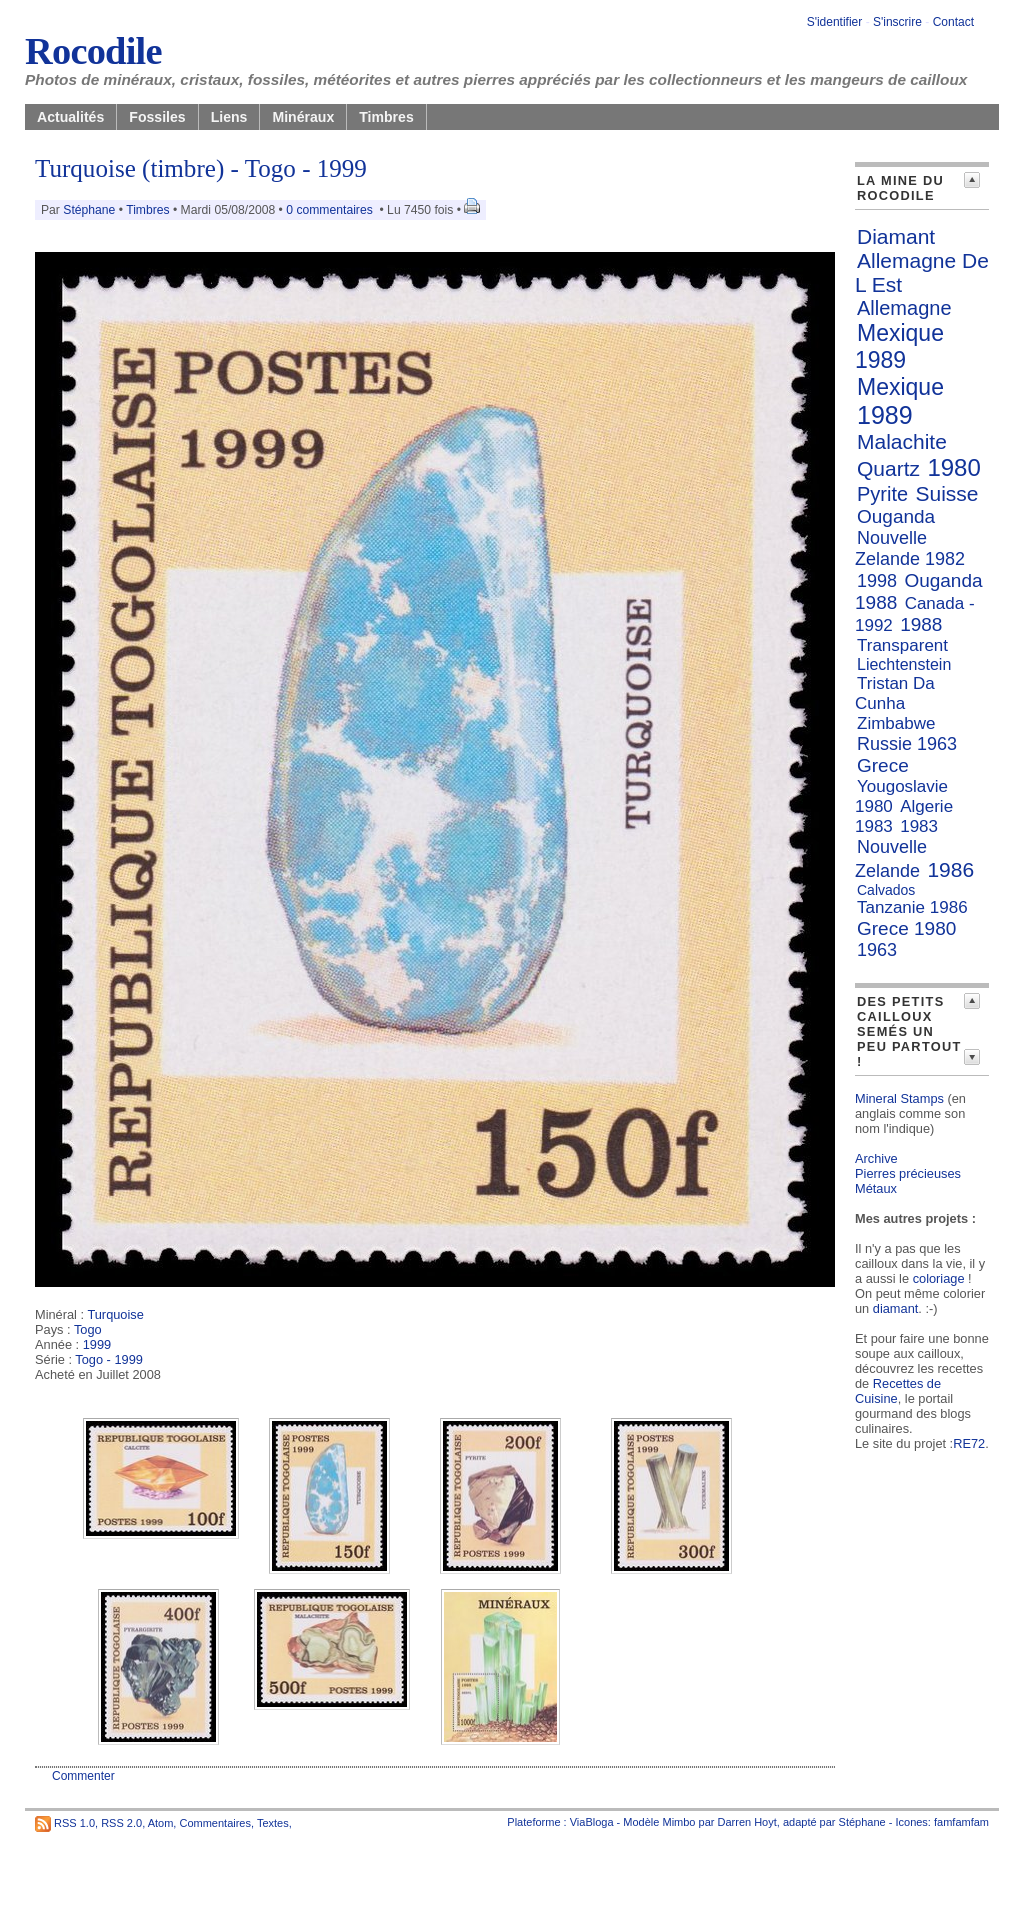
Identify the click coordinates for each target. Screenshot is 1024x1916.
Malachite (902, 441)
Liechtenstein (904, 664)
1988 (921, 624)
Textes (273, 1822)
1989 (885, 415)
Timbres (386, 117)
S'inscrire (897, 22)
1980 (953, 467)
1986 (950, 869)
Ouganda (896, 516)
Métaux (876, 1188)
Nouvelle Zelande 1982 (910, 548)
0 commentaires (331, 210)
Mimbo (678, 1822)
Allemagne (904, 308)
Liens (229, 117)
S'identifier (835, 22)
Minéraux (303, 117)
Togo (88, 1329)
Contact (953, 22)
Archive (876, 1158)
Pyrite (882, 494)
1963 (877, 950)
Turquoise (115, 1314)
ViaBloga (592, 1822)
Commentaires (215, 1822)
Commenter (83, 1776)
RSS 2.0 (121, 1822)
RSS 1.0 (74, 1822)
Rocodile (93, 51)
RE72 (969, 1443)
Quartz (888, 468)
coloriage (939, 1278)
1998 (877, 581)
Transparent (902, 645)
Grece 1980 (906, 928)
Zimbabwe (896, 723)
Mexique (900, 387)
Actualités (70, 117)
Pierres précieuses (908, 1173)
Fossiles (157, 117)
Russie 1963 (907, 744)
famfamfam (961, 1822)
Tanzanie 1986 (912, 907)
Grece (883, 765)
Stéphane (89, 210)
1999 (97, 1344)
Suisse (946, 493)
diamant (896, 1308)
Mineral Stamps (899, 1098)
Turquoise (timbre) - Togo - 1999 (201, 168)
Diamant (896, 236)
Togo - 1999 (109, 1359)
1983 (919, 826)
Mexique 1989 (899, 346)
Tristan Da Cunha (895, 693)
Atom (161, 1822)
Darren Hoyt (747, 1822)
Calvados (886, 890)
